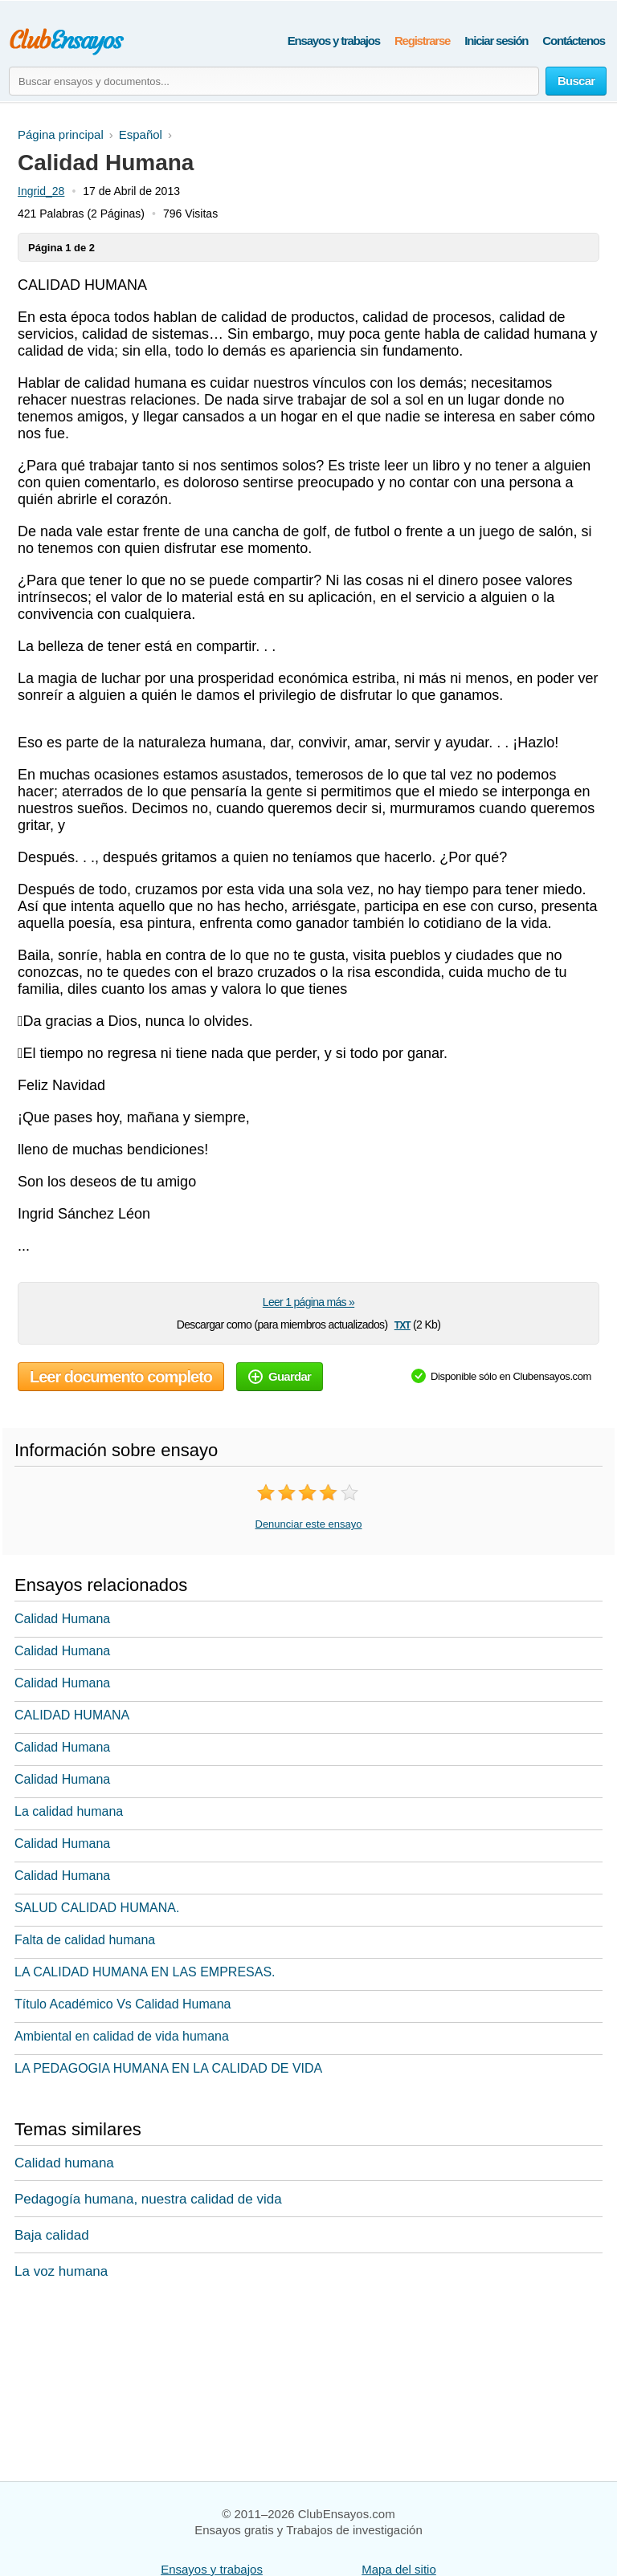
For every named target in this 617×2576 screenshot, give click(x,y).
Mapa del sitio (399, 2569)
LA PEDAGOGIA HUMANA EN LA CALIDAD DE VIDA (168, 2068)
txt (402, 1324)
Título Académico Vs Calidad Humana (122, 2004)
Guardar (279, 1376)
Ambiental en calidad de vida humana (121, 2036)
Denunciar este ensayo (308, 1524)
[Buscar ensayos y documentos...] (274, 81)
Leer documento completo (121, 1377)
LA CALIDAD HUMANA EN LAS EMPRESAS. (145, 1972)
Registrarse (422, 40)
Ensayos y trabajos (334, 40)
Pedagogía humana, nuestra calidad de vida (148, 2199)
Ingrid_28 (41, 191)
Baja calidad (51, 2235)
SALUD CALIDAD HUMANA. (96, 1908)
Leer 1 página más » (308, 1302)
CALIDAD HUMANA (71, 1715)
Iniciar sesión (496, 40)
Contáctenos (573, 40)
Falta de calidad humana (84, 1940)
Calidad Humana (62, 1619)
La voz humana (61, 2271)
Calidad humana (64, 2163)
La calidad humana (68, 1811)
